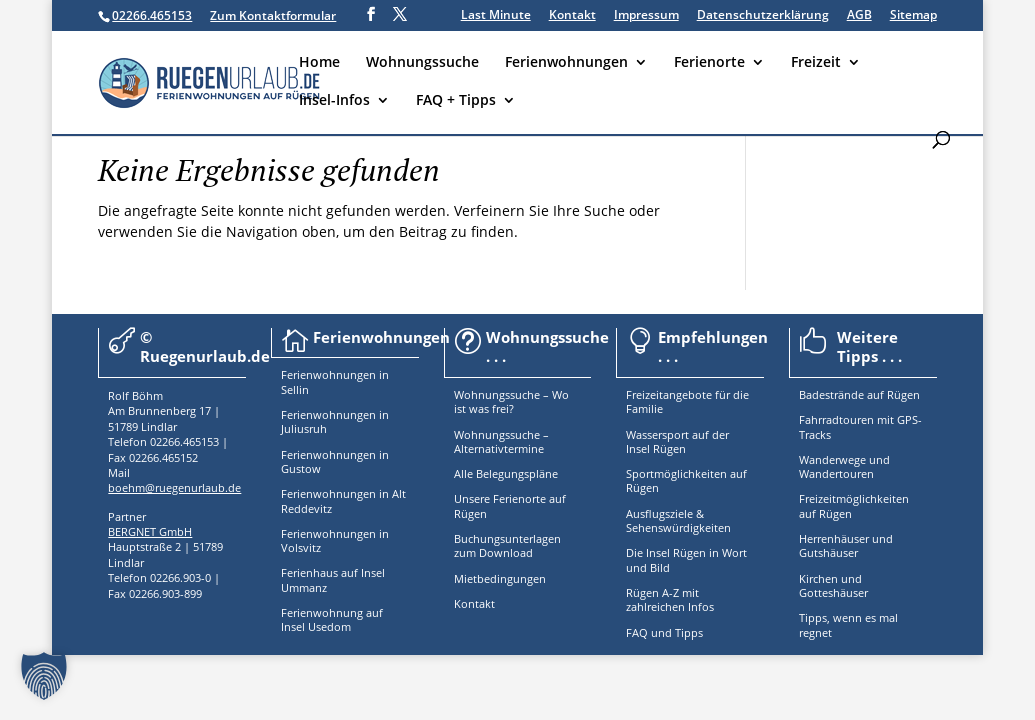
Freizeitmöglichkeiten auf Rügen (854, 505)
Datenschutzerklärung (763, 16)
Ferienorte (709, 63)
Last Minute (496, 16)
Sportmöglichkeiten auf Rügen (686, 480)
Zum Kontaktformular (273, 15)
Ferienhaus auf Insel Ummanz (333, 579)
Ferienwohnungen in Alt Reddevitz (343, 500)
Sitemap (913, 16)
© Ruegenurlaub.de (205, 347)
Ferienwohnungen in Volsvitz (335, 540)
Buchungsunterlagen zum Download (507, 545)
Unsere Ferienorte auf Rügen (510, 505)
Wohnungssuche (422, 63)
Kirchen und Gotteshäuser (833, 585)
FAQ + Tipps (456, 101)
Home (319, 63)
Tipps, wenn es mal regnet (848, 624)
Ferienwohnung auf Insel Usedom (332, 619)
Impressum (646, 16)
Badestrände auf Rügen (859, 394)
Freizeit (816, 63)
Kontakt (572, 16)
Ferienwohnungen (566, 63)
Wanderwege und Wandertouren (844, 466)
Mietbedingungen (500, 578)
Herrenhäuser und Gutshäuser (846, 545)
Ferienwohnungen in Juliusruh (335, 421)
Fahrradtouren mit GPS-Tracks (860, 426)
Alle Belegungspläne (506, 473)
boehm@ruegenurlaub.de (174, 487)
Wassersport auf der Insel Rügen (677, 441)
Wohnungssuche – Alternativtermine (501, 441)
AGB (859, 16)
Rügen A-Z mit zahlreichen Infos (670, 599)
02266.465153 (152, 15)
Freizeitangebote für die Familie (687, 401)
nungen (356, 374)
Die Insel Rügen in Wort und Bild (686, 559)
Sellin (295, 389)
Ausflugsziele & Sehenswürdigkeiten (678, 520)
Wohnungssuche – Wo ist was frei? (511, 401)
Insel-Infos (334, 101)
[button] (44, 676)
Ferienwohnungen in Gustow (335, 461)
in (382, 374)
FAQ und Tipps (664, 632)
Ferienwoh (308, 374)
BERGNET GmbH (150, 531)
